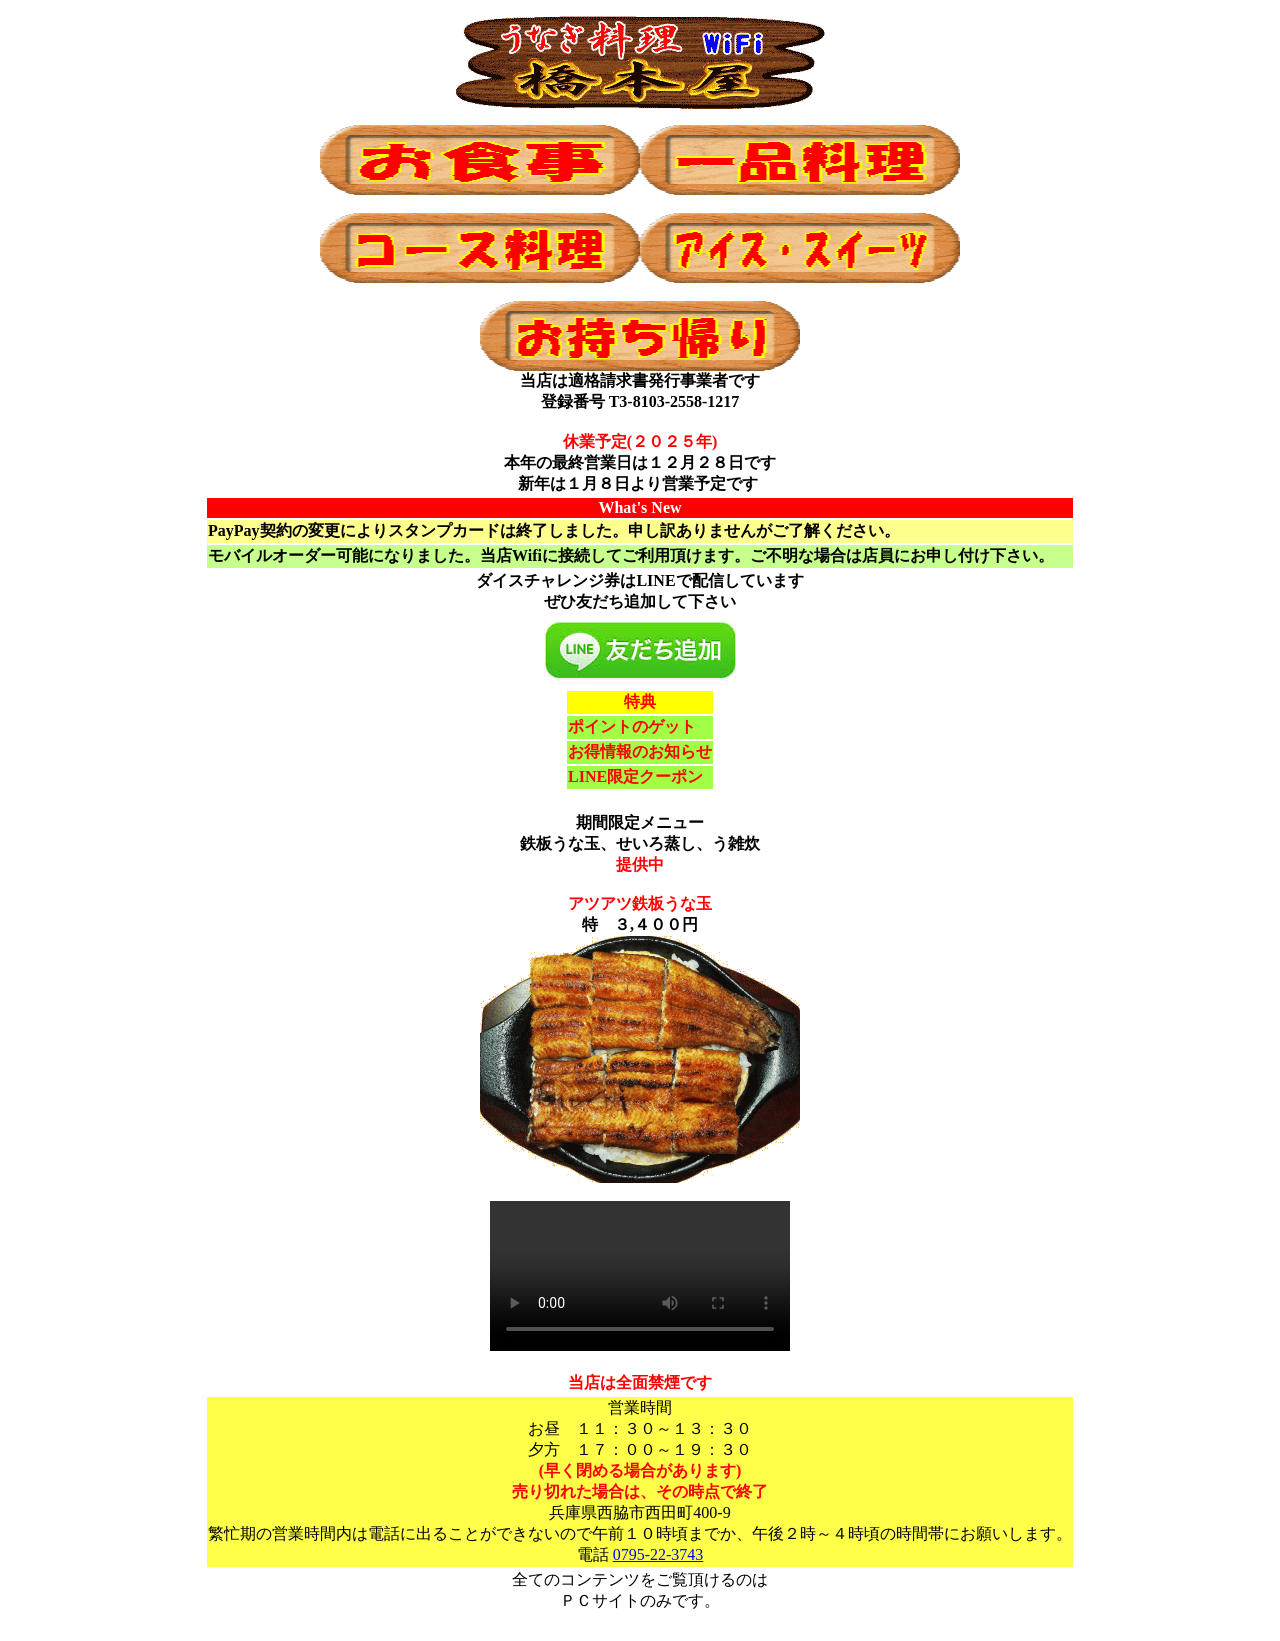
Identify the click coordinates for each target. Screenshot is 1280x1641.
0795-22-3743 (658, 1554)
